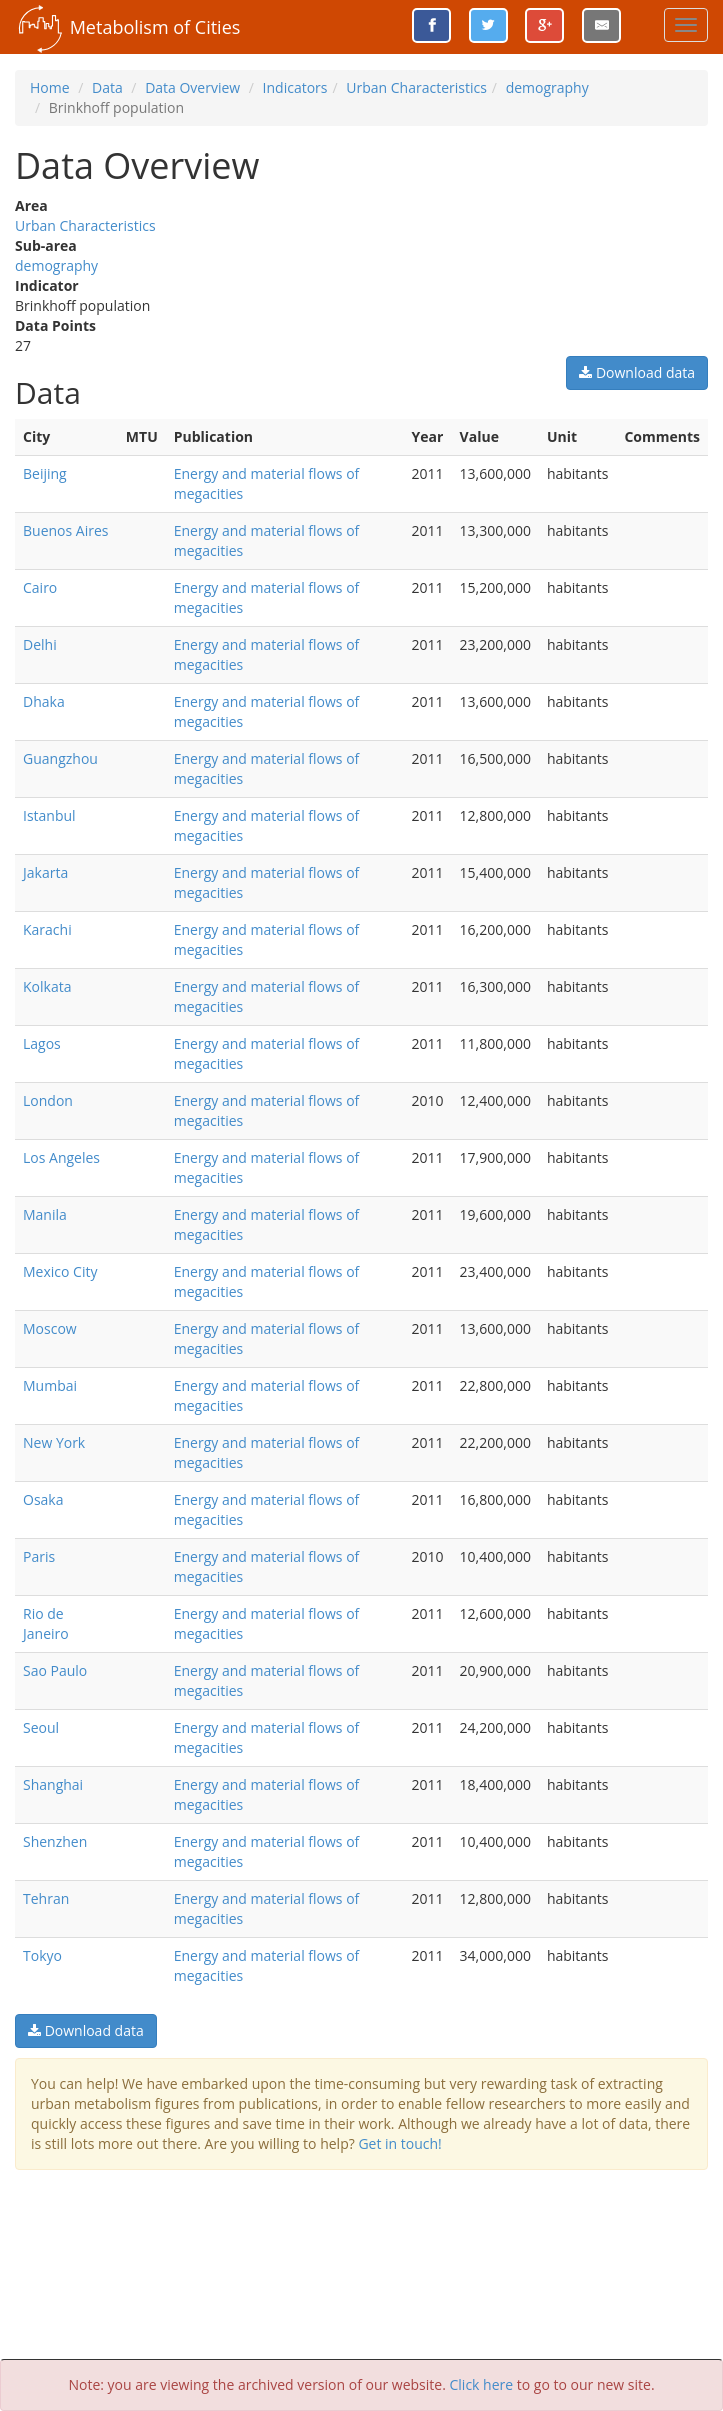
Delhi (40, 644)
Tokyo (42, 1955)
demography (547, 87)
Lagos (42, 1043)
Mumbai (50, 1385)
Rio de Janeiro (46, 1623)
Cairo (40, 587)
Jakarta (45, 872)
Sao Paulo (55, 1670)
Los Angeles (61, 1157)
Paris (39, 1556)
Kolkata (47, 986)
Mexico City (60, 1271)
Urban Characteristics (416, 87)
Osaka (43, 1499)
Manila (45, 1214)
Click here (482, 2384)
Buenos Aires (65, 530)
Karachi (47, 929)
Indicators (295, 87)
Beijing (45, 473)
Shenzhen (55, 1841)
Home (50, 87)
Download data (637, 372)
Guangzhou (60, 758)
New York (54, 1442)
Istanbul (49, 815)
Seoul (41, 1727)
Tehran (46, 1898)
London (48, 1100)
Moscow (50, 1328)
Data (107, 87)
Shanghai (53, 1784)
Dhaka (44, 701)
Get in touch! (399, 2143)
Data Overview (192, 87)
